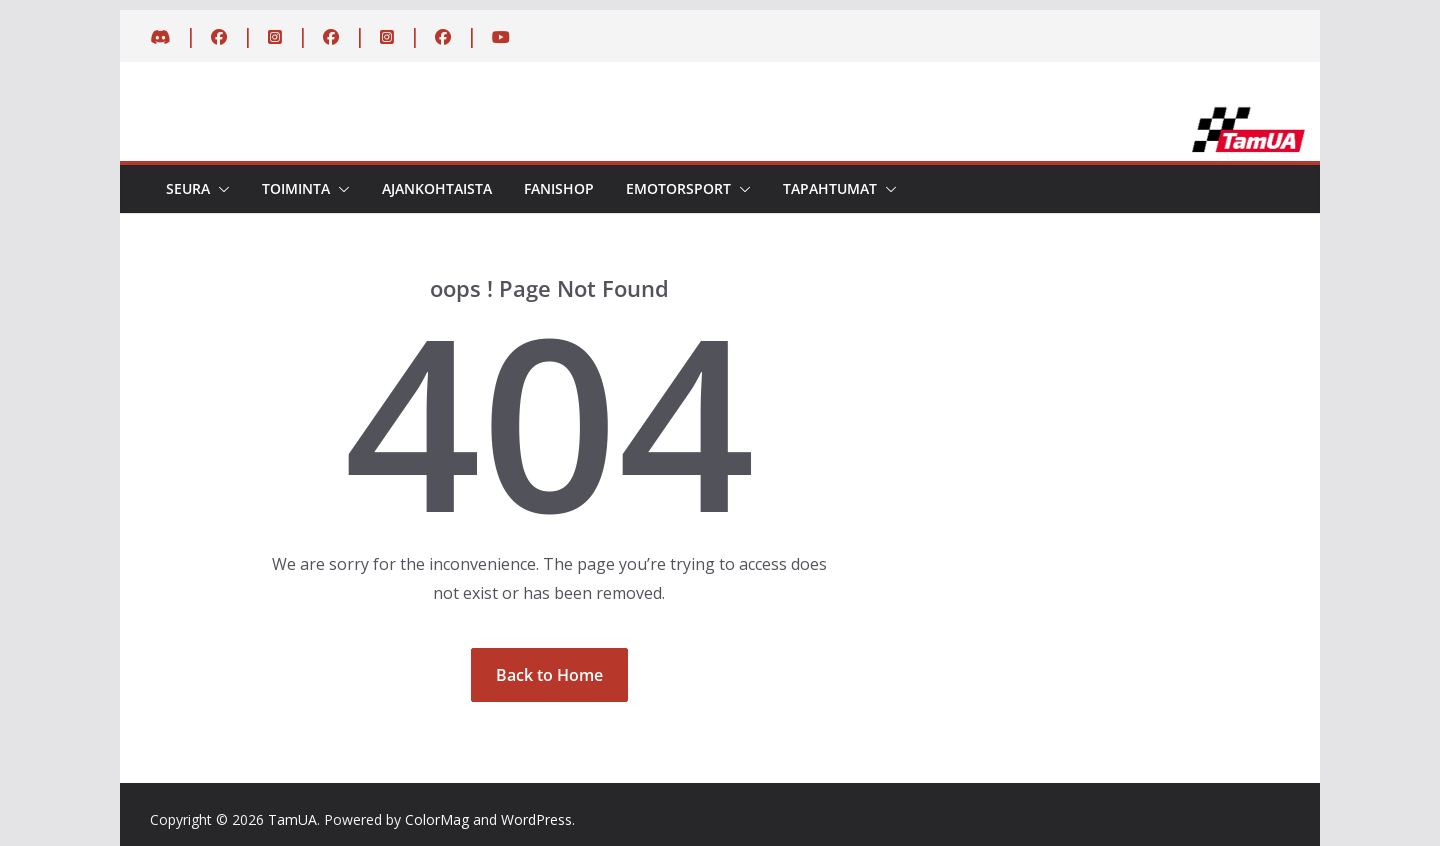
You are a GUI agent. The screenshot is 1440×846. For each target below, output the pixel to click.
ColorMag (437, 819)
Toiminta (296, 188)
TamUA (292, 819)
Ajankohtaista (437, 188)
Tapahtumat (830, 188)
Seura (188, 188)
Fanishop (559, 188)
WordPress (536, 819)
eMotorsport (678, 188)
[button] (220, 189)
